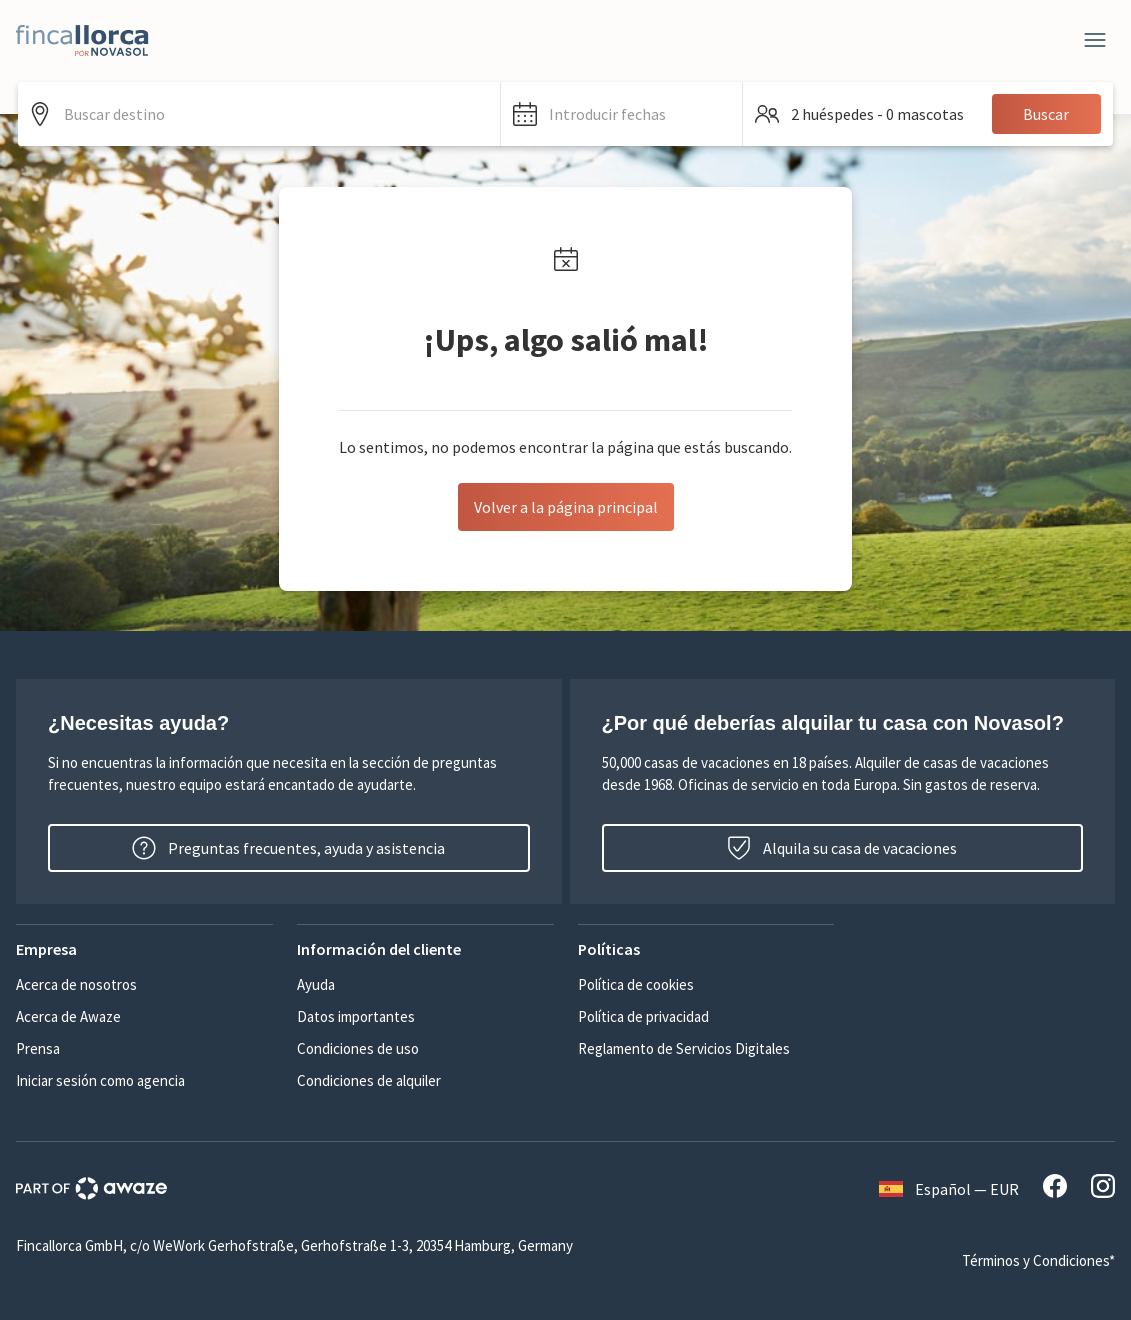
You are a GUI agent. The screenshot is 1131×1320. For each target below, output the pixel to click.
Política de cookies (636, 984)
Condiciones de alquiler (369, 1080)
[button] (621, 114)
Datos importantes (356, 1016)
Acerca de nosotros (76, 984)
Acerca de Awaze (68, 1016)
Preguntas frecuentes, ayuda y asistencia (288, 848)
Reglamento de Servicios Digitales (684, 1048)
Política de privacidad (643, 1016)
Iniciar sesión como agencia (100, 1080)
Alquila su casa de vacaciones (842, 848)
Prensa (38, 1048)
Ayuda (316, 984)
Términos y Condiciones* (1038, 1260)
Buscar (1046, 114)
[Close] (1095, 40)
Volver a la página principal (566, 507)
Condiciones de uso (358, 1048)
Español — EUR (949, 1189)
